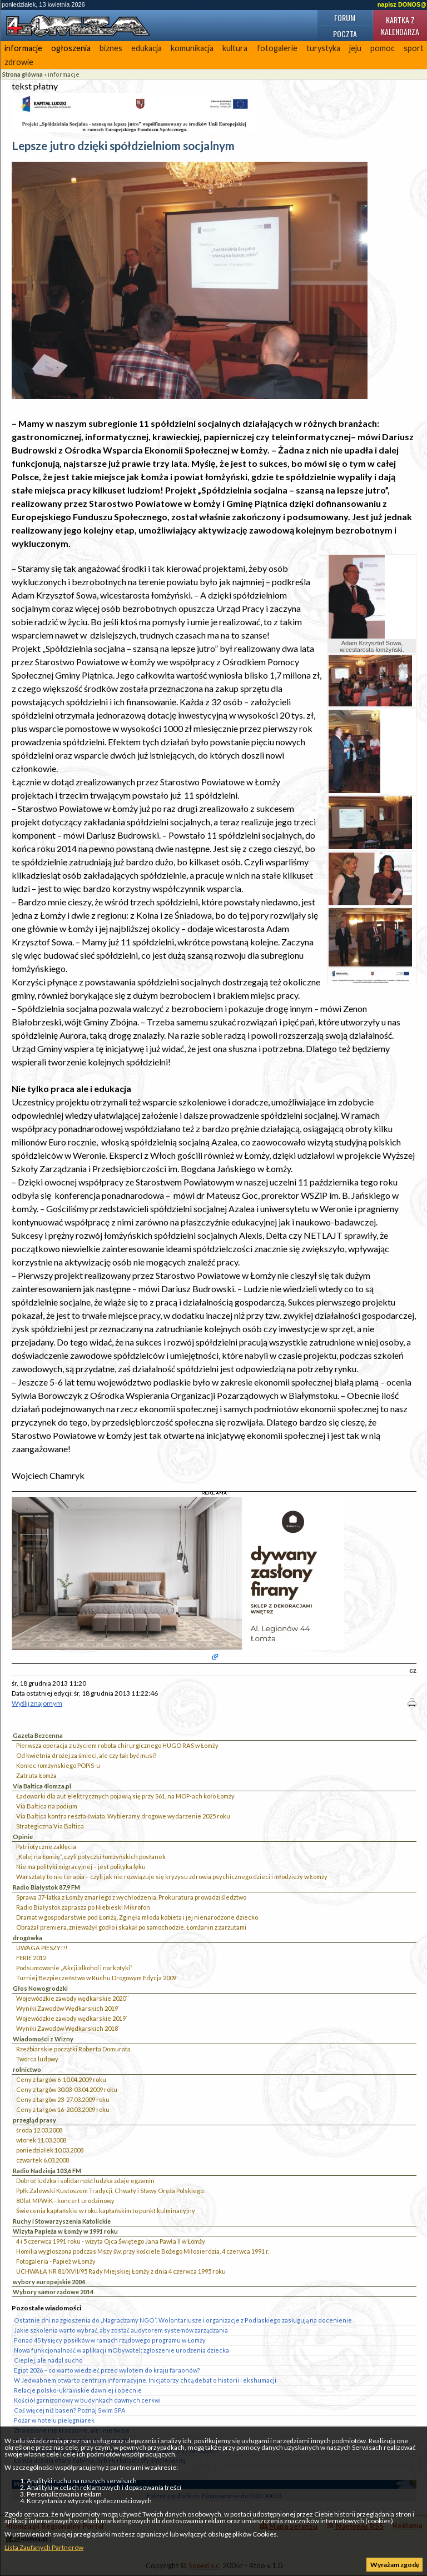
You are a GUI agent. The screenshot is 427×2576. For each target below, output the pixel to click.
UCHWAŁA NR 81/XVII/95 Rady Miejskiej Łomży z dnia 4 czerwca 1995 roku (121, 2271)
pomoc (382, 48)
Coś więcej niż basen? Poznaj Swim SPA (69, 2410)
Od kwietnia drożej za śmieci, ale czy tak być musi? (86, 1755)
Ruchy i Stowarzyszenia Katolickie (62, 2221)
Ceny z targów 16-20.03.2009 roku (63, 2109)
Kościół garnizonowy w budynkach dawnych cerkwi (87, 2400)
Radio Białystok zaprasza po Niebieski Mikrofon (83, 1907)
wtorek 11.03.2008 (41, 2140)
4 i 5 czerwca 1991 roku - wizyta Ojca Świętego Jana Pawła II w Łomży (110, 2241)
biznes (111, 48)
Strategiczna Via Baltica (50, 1826)
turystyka (323, 48)
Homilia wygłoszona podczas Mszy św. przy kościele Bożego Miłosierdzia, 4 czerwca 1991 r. (142, 2251)
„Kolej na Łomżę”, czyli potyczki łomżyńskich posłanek (91, 1856)
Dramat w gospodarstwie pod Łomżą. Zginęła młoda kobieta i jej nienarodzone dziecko (137, 1917)
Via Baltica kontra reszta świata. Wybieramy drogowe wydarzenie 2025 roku (123, 1816)
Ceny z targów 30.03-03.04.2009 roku (66, 2089)
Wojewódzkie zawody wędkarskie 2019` (71, 2018)
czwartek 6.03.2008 (42, 2160)
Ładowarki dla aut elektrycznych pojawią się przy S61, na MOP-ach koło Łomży (125, 1796)
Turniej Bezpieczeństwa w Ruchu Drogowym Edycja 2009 (96, 1977)
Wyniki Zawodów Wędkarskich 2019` (68, 2008)
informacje (23, 48)
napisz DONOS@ (402, 4)
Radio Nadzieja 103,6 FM (47, 2170)
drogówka (27, 1937)
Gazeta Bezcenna (38, 1735)
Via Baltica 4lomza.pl (42, 1786)
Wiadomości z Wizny (43, 2038)
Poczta (345, 33)
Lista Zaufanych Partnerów (43, 2547)
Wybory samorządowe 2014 (53, 2291)
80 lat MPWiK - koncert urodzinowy (65, 2200)
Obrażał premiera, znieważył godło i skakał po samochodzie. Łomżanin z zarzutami (131, 1927)
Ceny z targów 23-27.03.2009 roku (63, 2099)
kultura (234, 48)
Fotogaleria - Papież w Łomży (56, 2261)
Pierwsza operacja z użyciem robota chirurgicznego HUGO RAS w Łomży (117, 1745)
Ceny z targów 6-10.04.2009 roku (61, 2079)
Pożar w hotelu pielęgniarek (54, 2420)
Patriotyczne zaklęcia (46, 1846)
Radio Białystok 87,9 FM (46, 1887)
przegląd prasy (34, 2120)
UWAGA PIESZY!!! (41, 1947)
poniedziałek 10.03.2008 (49, 2150)
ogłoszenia (71, 48)
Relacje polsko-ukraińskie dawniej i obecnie (78, 2390)
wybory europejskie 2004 (49, 2281)
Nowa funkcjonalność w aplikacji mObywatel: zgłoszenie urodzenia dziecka (121, 2350)
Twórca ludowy (37, 2058)
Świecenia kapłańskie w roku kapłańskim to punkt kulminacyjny (105, 2210)
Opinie (23, 1836)
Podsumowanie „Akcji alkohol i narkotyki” (74, 1967)
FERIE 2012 (31, 1957)
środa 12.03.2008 (39, 2130)
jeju (355, 48)
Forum (344, 17)
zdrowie (18, 62)
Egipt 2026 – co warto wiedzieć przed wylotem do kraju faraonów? (107, 2370)
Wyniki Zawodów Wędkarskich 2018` (68, 2028)
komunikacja (192, 48)
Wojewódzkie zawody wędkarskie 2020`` (72, 1998)
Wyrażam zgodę (394, 2564)
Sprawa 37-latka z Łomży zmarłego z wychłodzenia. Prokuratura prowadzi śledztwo (131, 1897)
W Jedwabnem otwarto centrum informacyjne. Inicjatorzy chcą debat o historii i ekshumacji (145, 2380)
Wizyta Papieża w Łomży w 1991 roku (65, 2231)
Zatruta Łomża (36, 1775)
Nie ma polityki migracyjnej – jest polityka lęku (81, 1866)
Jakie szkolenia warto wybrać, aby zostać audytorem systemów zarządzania (121, 2330)
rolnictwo (27, 2069)
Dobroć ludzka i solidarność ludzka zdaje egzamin (85, 2180)
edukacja (146, 48)
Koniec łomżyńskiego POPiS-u (58, 1765)
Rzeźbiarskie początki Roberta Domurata (73, 2048)
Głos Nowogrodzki (40, 1988)
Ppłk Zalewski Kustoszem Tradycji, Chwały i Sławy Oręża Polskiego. (110, 2190)
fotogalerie (277, 48)
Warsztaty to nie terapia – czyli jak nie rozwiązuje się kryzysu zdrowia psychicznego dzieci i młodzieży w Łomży (171, 1876)
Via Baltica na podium (46, 1806)
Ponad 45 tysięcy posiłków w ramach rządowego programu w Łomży (110, 2340)
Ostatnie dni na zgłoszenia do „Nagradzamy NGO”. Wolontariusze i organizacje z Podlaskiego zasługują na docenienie (183, 2320)
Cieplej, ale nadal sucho (48, 2360)
